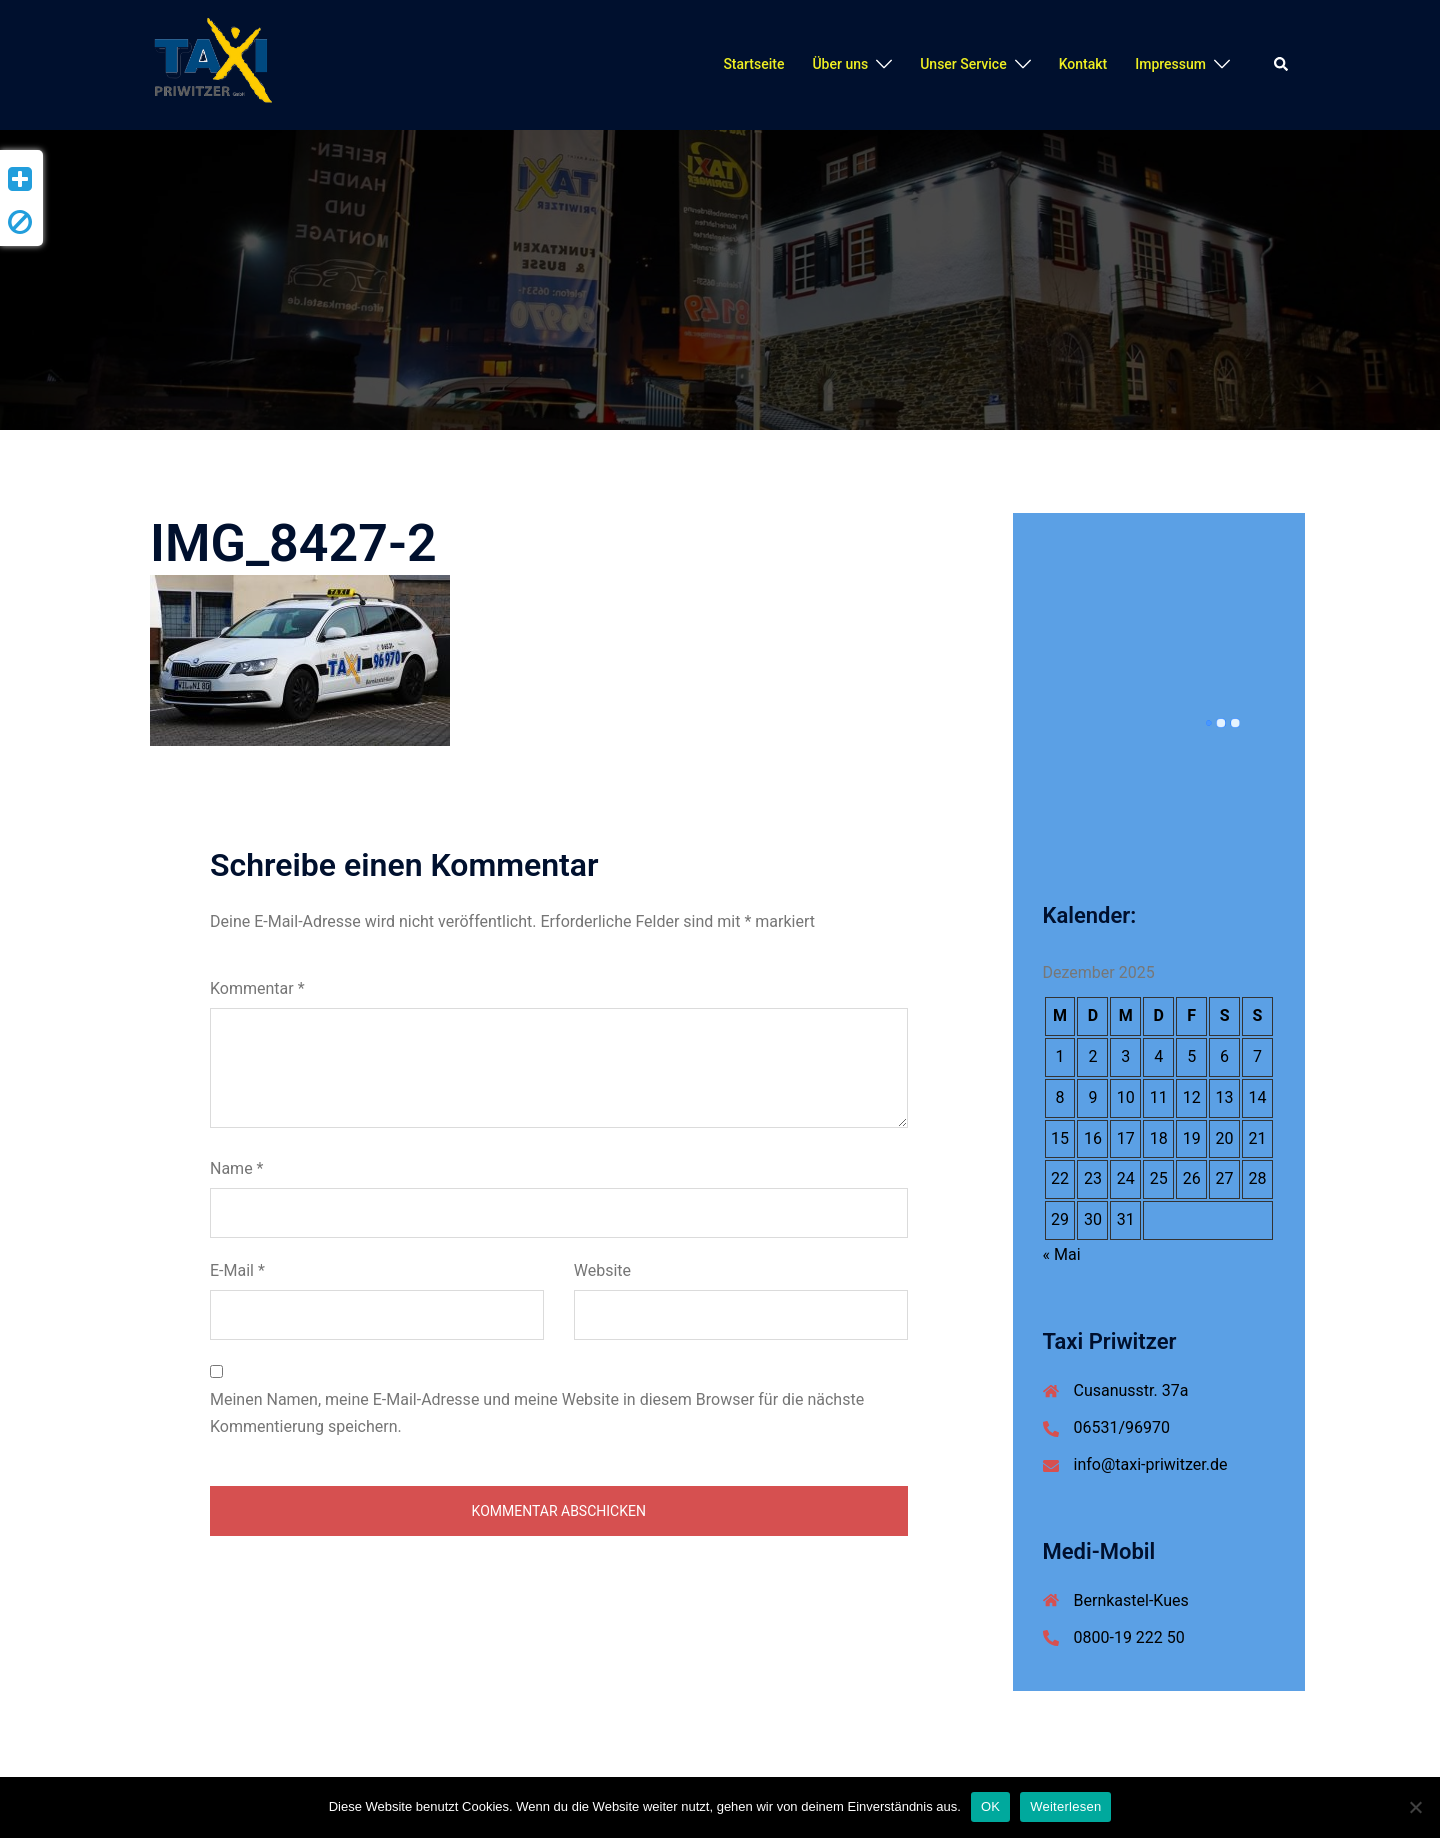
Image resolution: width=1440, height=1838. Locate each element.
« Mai (1062, 1254)
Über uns (840, 64)
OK (990, 1806)
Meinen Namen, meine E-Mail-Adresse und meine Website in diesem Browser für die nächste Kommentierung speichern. (537, 1413)
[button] (1282, 65)
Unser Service (963, 64)
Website (602, 1270)
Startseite (753, 64)
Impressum (1170, 64)
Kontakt (1083, 64)
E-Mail (237, 1270)
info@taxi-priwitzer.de (1151, 1464)
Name (237, 1168)
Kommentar (257, 988)
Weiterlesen (1065, 1806)
